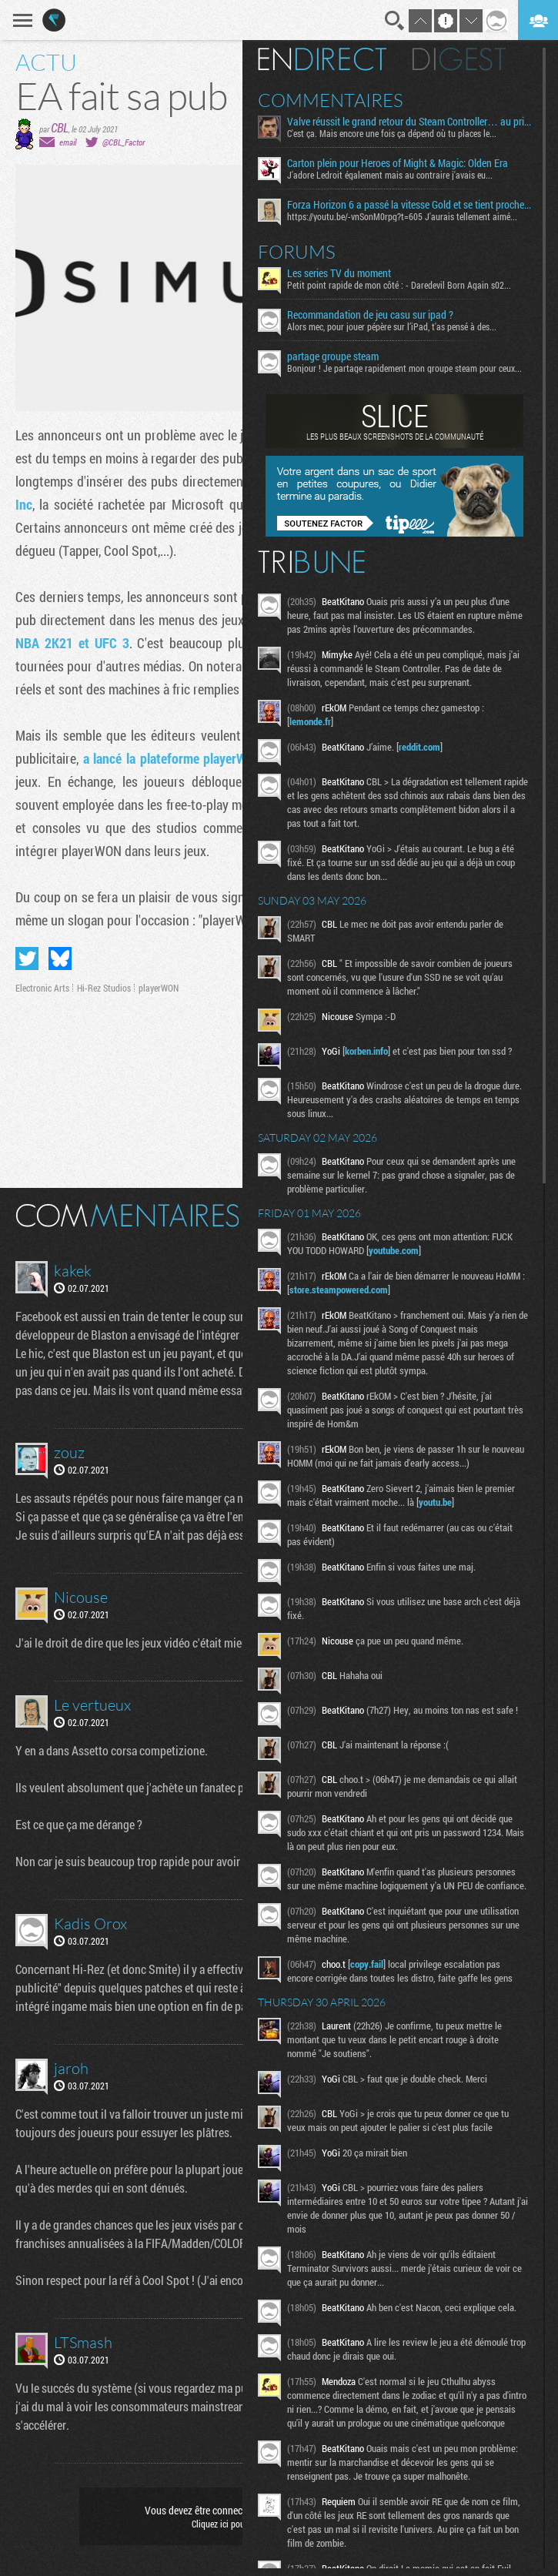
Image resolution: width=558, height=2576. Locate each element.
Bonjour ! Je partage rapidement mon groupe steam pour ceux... (404, 368)
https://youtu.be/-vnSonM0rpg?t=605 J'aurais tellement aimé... (402, 216)
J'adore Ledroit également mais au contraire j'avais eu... (390, 174)
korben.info (366, 1051)
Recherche (394, 20)
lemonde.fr (310, 721)
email (67, 142)
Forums (297, 251)
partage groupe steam (333, 356)
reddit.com (419, 747)
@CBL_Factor (123, 142)
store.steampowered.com (338, 1289)
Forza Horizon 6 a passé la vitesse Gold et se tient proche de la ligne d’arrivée (409, 205)
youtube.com (394, 1250)
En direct (322, 59)
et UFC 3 (104, 643)
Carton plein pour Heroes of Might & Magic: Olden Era (397, 163)
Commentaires (330, 100)
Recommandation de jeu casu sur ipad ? (370, 315)
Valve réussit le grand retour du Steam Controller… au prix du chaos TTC (409, 121)
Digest (459, 59)
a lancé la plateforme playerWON (173, 758)
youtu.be (435, 1502)
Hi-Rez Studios (104, 988)
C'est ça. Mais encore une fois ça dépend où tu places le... (391, 133)
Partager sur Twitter (26, 958)
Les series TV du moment (339, 273)
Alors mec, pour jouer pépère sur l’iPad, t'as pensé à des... (391, 326)
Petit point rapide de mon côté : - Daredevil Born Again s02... (399, 284)
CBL (59, 127)
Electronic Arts (42, 988)
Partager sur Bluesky (60, 958)
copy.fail (366, 1964)
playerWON (159, 988)
